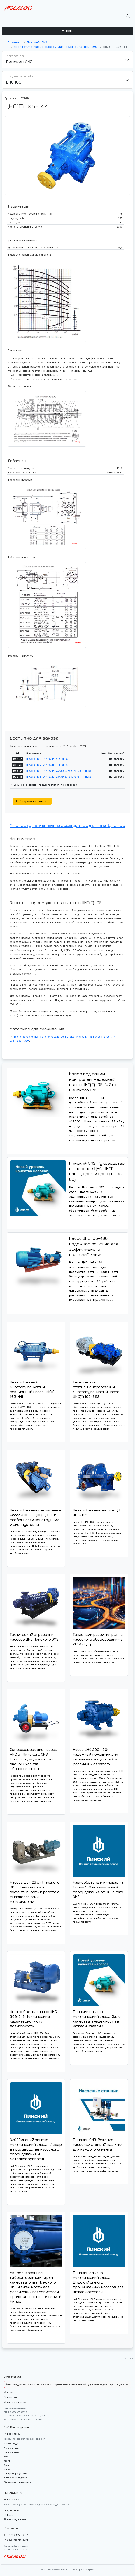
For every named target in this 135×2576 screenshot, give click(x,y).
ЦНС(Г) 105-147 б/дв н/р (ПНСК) (48, 764)
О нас (9, 2392)
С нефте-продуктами (15, 2473)
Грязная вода (11, 2448)
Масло (7, 2465)
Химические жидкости (16, 2477)
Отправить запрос (32, 801)
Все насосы (12, 2433)
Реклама (128, 2358)
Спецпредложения (15, 2402)
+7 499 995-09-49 (17, 2534)
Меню (68, 31)
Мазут (7, 2460)
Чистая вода (11, 2443)
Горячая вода (11, 2452)
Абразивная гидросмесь (17, 2481)
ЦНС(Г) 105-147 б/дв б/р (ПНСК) (48, 759)
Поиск (9, 2515)
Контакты (10, 2397)
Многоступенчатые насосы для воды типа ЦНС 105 (67, 825)
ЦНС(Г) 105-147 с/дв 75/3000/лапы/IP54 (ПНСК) (58, 776)
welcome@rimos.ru (17, 2539)
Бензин (7, 2469)
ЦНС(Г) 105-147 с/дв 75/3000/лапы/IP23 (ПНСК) (58, 770)
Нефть (7, 2456)
